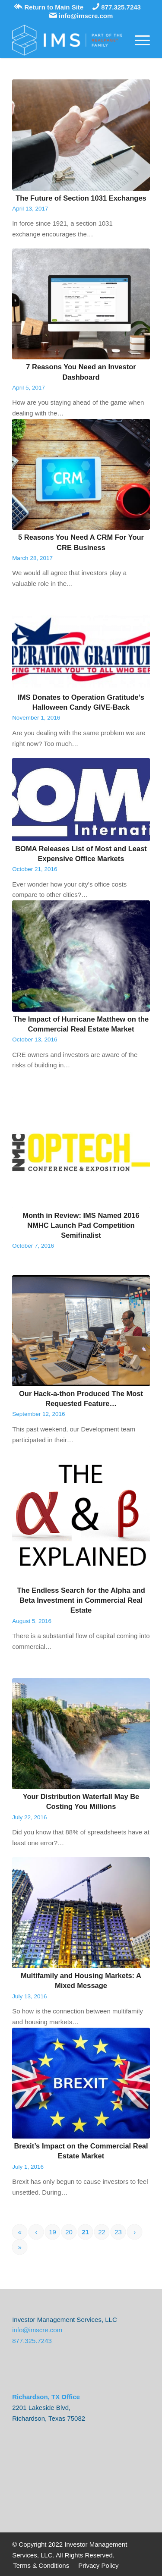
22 (101, 2232)
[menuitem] (41, 2565)
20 (69, 2232)
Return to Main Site (48, 7)
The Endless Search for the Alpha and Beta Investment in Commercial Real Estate (81, 1600)
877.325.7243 (116, 7)
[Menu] (138, 40)
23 (118, 2232)
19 (52, 2232)
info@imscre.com (81, 15)
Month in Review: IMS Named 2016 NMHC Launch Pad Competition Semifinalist (80, 1225)
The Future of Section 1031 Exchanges (81, 198)
